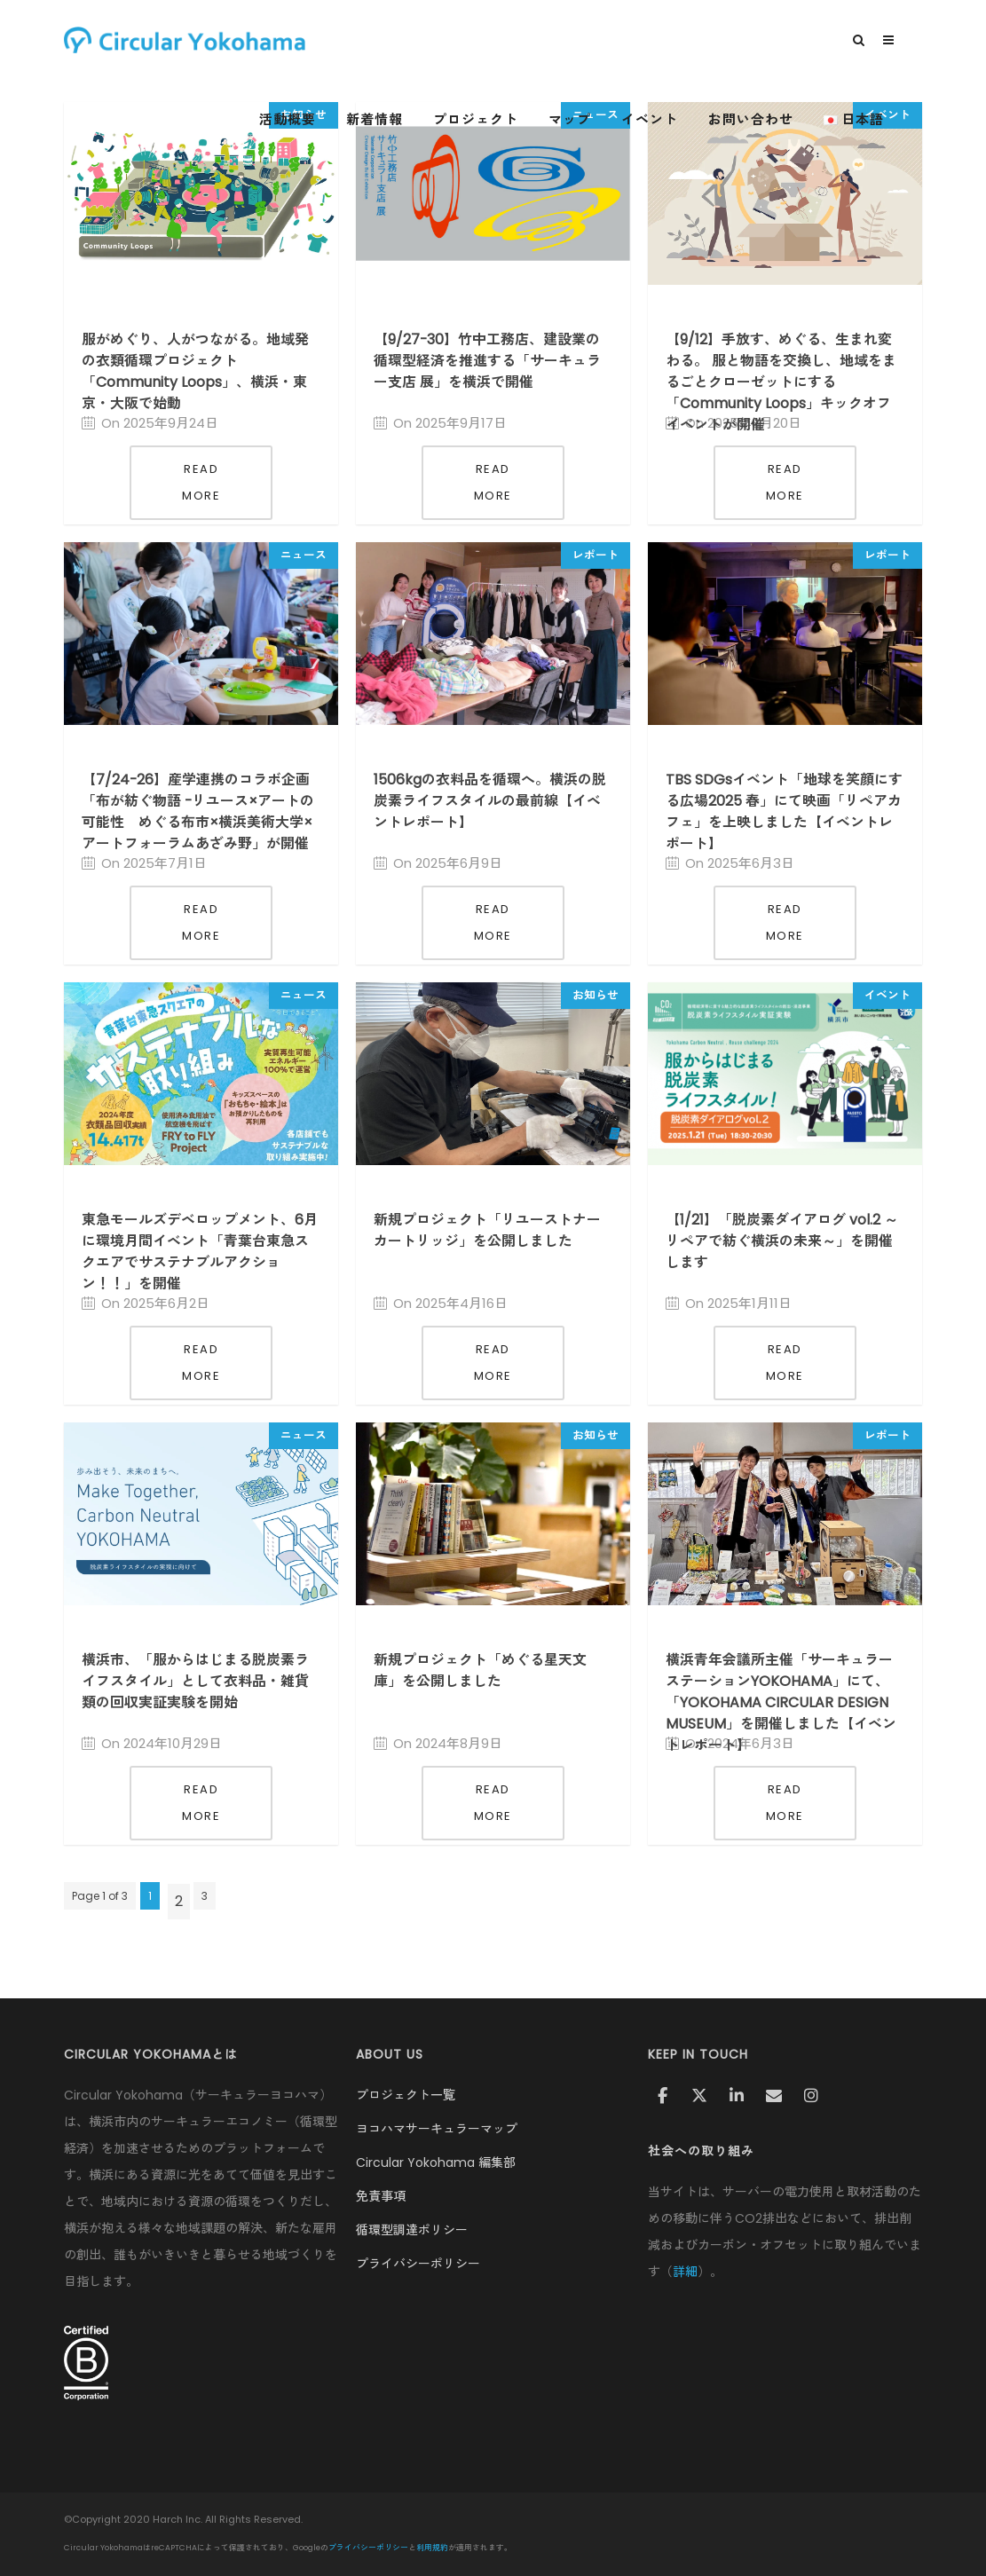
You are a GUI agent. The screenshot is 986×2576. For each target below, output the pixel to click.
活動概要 (314, 120)
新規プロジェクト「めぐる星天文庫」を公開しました (480, 1670)
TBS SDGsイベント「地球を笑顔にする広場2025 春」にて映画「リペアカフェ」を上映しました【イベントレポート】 (784, 811)
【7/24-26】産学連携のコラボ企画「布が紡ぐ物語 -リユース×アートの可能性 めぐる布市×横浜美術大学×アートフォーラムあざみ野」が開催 (198, 811)
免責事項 (381, 2196)
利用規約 (432, 2547)
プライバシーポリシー (418, 2264)
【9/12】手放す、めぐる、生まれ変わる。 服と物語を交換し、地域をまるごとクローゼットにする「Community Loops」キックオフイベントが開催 (781, 382)
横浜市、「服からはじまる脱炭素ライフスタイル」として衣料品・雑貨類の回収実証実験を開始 (195, 1681)
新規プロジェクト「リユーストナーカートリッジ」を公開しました (487, 1230)
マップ (596, 120)
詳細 (685, 2272)
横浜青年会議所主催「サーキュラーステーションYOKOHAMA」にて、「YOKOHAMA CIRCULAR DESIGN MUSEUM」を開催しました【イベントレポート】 (781, 1702)
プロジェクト (502, 120)
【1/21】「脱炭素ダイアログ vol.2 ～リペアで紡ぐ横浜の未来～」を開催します (782, 1240)
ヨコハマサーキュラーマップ (436, 2129)
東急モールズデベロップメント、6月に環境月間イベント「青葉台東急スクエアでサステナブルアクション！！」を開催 (200, 1251)
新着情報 (401, 120)
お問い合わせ (777, 120)
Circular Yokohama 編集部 (436, 2162)
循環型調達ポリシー (412, 2230)
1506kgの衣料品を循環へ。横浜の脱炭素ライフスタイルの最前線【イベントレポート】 (490, 800)
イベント (676, 120)
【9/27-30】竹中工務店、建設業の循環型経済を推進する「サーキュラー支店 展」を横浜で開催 (487, 360)
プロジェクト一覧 (405, 2095)
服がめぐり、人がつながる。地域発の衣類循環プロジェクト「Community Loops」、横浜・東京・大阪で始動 (195, 371)
